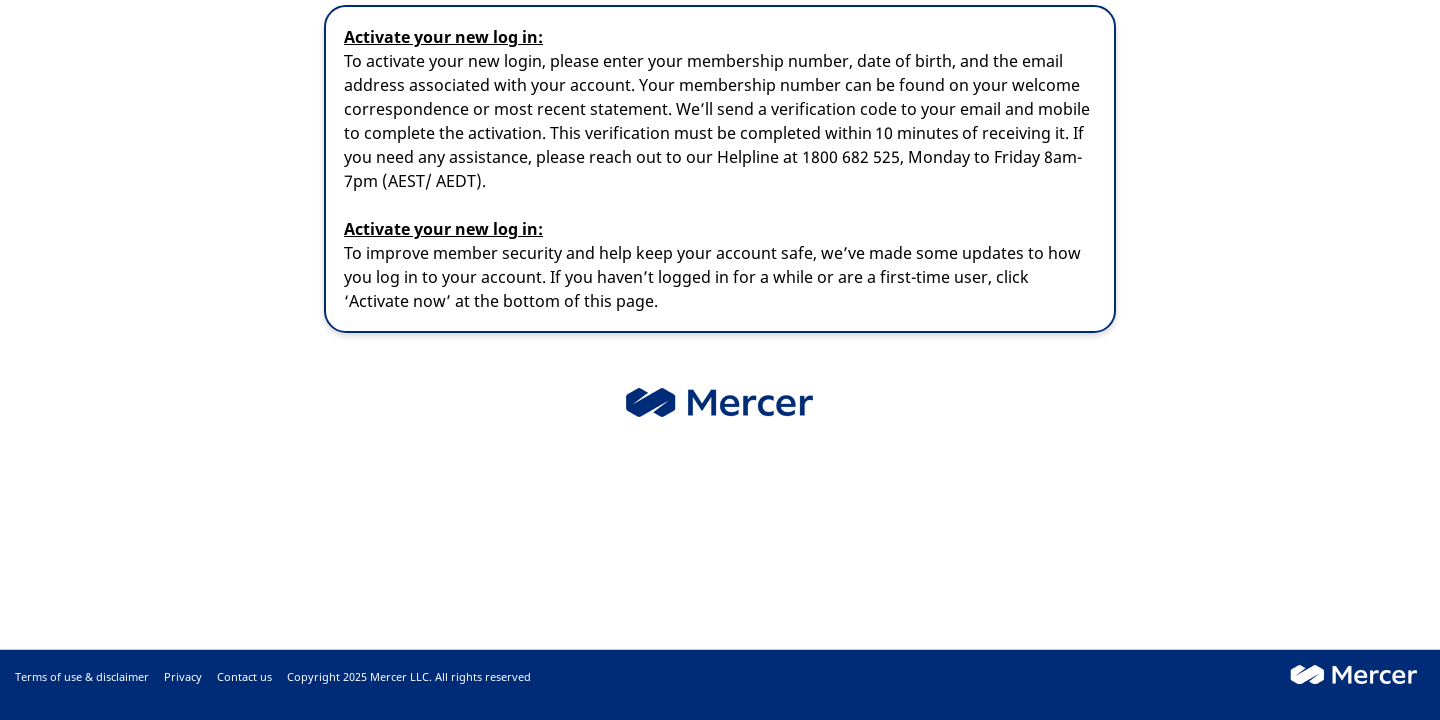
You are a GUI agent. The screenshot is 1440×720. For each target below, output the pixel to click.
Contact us (244, 677)
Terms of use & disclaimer (82, 677)
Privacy (183, 677)
